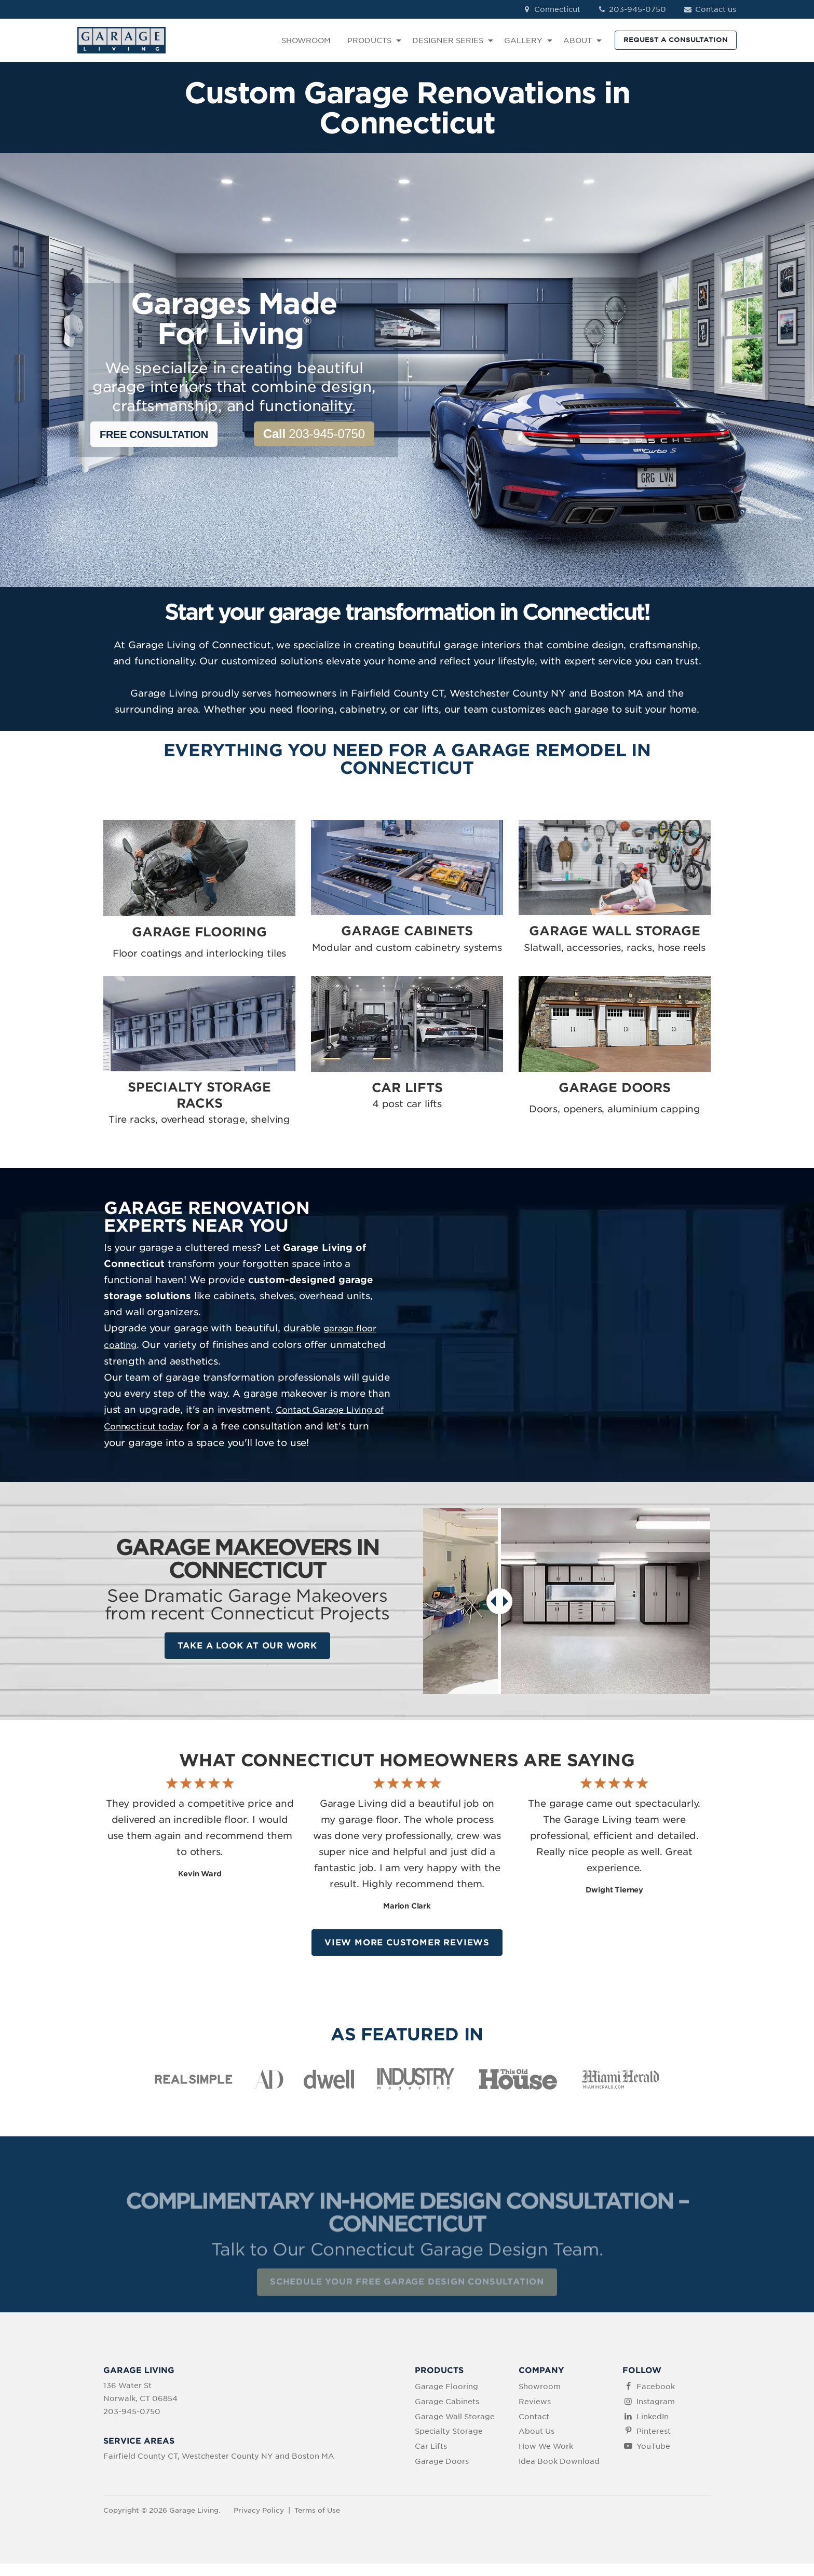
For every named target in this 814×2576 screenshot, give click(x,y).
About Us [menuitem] (536, 2432)
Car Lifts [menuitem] (431, 2446)
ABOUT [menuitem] (577, 40)
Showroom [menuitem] (540, 2386)
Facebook (655, 2386)
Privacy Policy (259, 2510)
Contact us (709, 9)
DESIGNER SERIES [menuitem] (447, 40)
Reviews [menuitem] (535, 2401)
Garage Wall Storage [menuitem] (455, 2417)
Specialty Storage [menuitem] (449, 2432)
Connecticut (551, 9)
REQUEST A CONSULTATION (675, 40)
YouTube (653, 2446)
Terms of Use (317, 2510)
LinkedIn (652, 2417)
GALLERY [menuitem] (523, 40)
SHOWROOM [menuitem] (306, 40)
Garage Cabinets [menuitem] (447, 2401)
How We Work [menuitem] (546, 2446)
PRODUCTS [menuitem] (369, 40)
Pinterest (653, 2432)
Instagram (655, 2401)
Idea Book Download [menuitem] (559, 2461)
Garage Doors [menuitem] (442, 2461)
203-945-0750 (632, 9)
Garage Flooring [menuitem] (446, 2386)
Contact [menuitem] (534, 2417)
